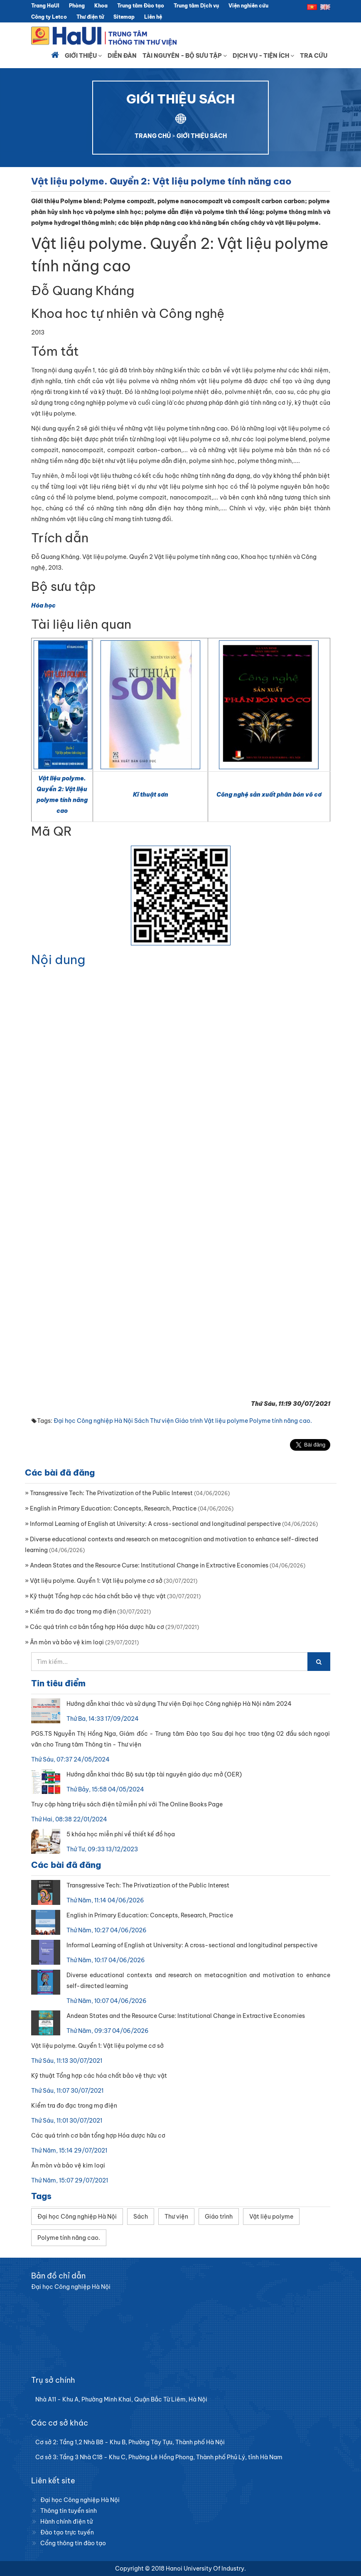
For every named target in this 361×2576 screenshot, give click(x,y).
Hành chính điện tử (66, 2521)
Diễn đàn (122, 55)
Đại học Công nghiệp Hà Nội (93, 1421)
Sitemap (124, 17)
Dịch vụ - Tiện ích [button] (263, 55)
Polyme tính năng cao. (280, 1421)
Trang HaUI (45, 5)
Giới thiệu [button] (83, 55)
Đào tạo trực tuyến (67, 2532)
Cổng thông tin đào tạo (73, 2543)
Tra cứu (313, 55)
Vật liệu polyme (226, 1421)
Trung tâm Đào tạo (140, 5)
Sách (141, 1421)
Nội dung (58, 959)
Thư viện (162, 1421)
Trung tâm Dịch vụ (196, 5)
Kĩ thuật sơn (150, 794)
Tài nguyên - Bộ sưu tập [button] (184, 55)
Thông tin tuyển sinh (68, 2510)
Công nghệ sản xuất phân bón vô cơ (269, 794)
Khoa (101, 5)
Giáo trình (189, 1421)
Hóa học (43, 605)
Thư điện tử (90, 17)
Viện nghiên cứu (248, 5)
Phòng (77, 5)
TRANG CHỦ (153, 136)
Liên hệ (153, 17)
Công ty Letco (49, 17)
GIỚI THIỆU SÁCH (202, 136)
